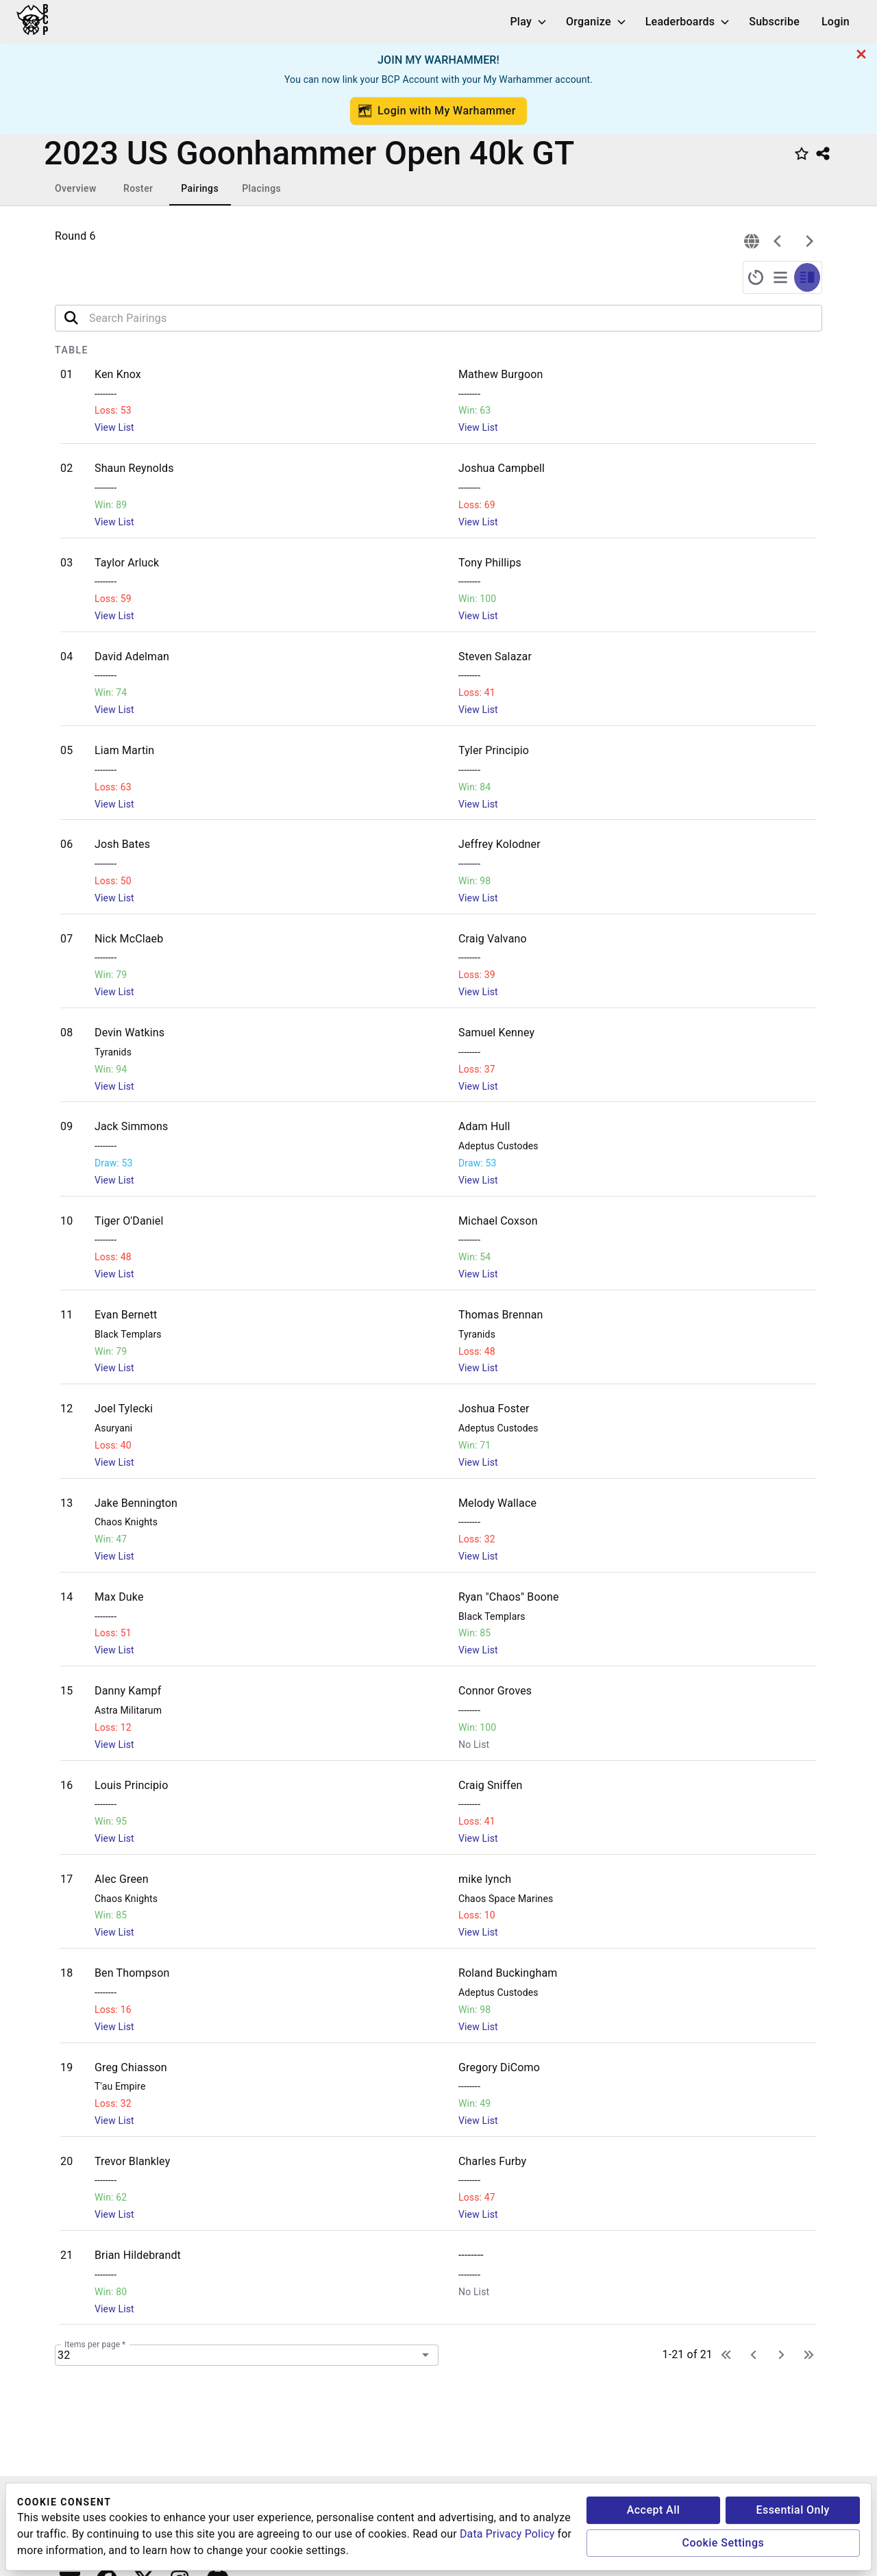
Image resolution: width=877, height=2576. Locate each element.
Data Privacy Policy (507, 2533)
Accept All (653, 2509)
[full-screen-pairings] (780, 277)
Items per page (94, 2344)
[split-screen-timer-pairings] (807, 277)
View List (114, 427)
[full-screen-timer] (756, 277)
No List (473, 1744)
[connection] (752, 241)
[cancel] (861, 54)
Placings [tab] (261, 188)
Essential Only (792, 2509)
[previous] (778, 241)
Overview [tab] (76, 188)
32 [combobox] (64, 2355)
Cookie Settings (723, 2542)
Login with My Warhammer (437, 111)
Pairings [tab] (200, 188)
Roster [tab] (138, 188)
